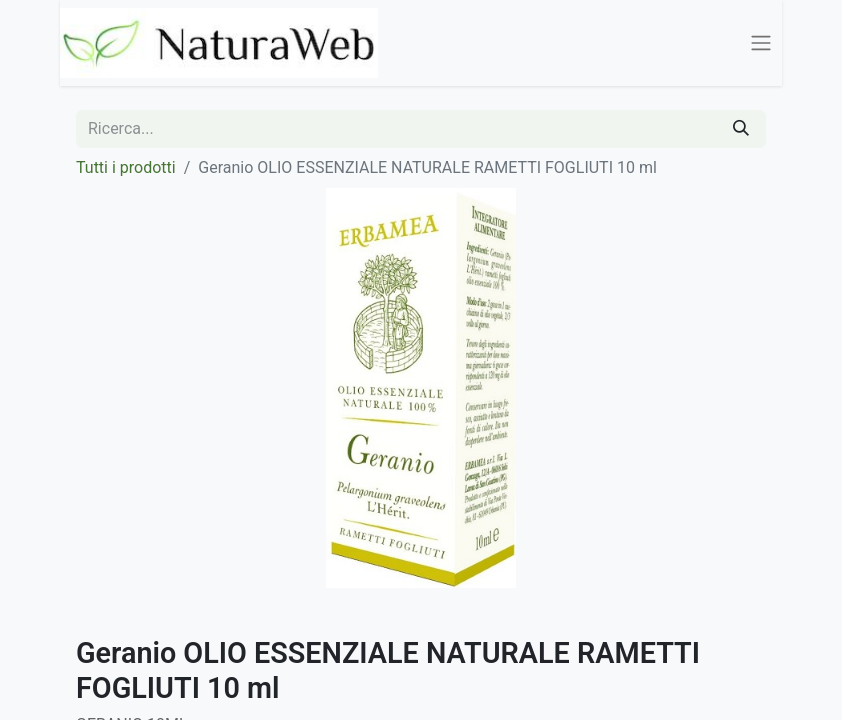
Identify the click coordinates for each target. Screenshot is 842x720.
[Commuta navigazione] (761, 43)
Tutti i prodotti (126, 167)
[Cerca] (741, 129)
